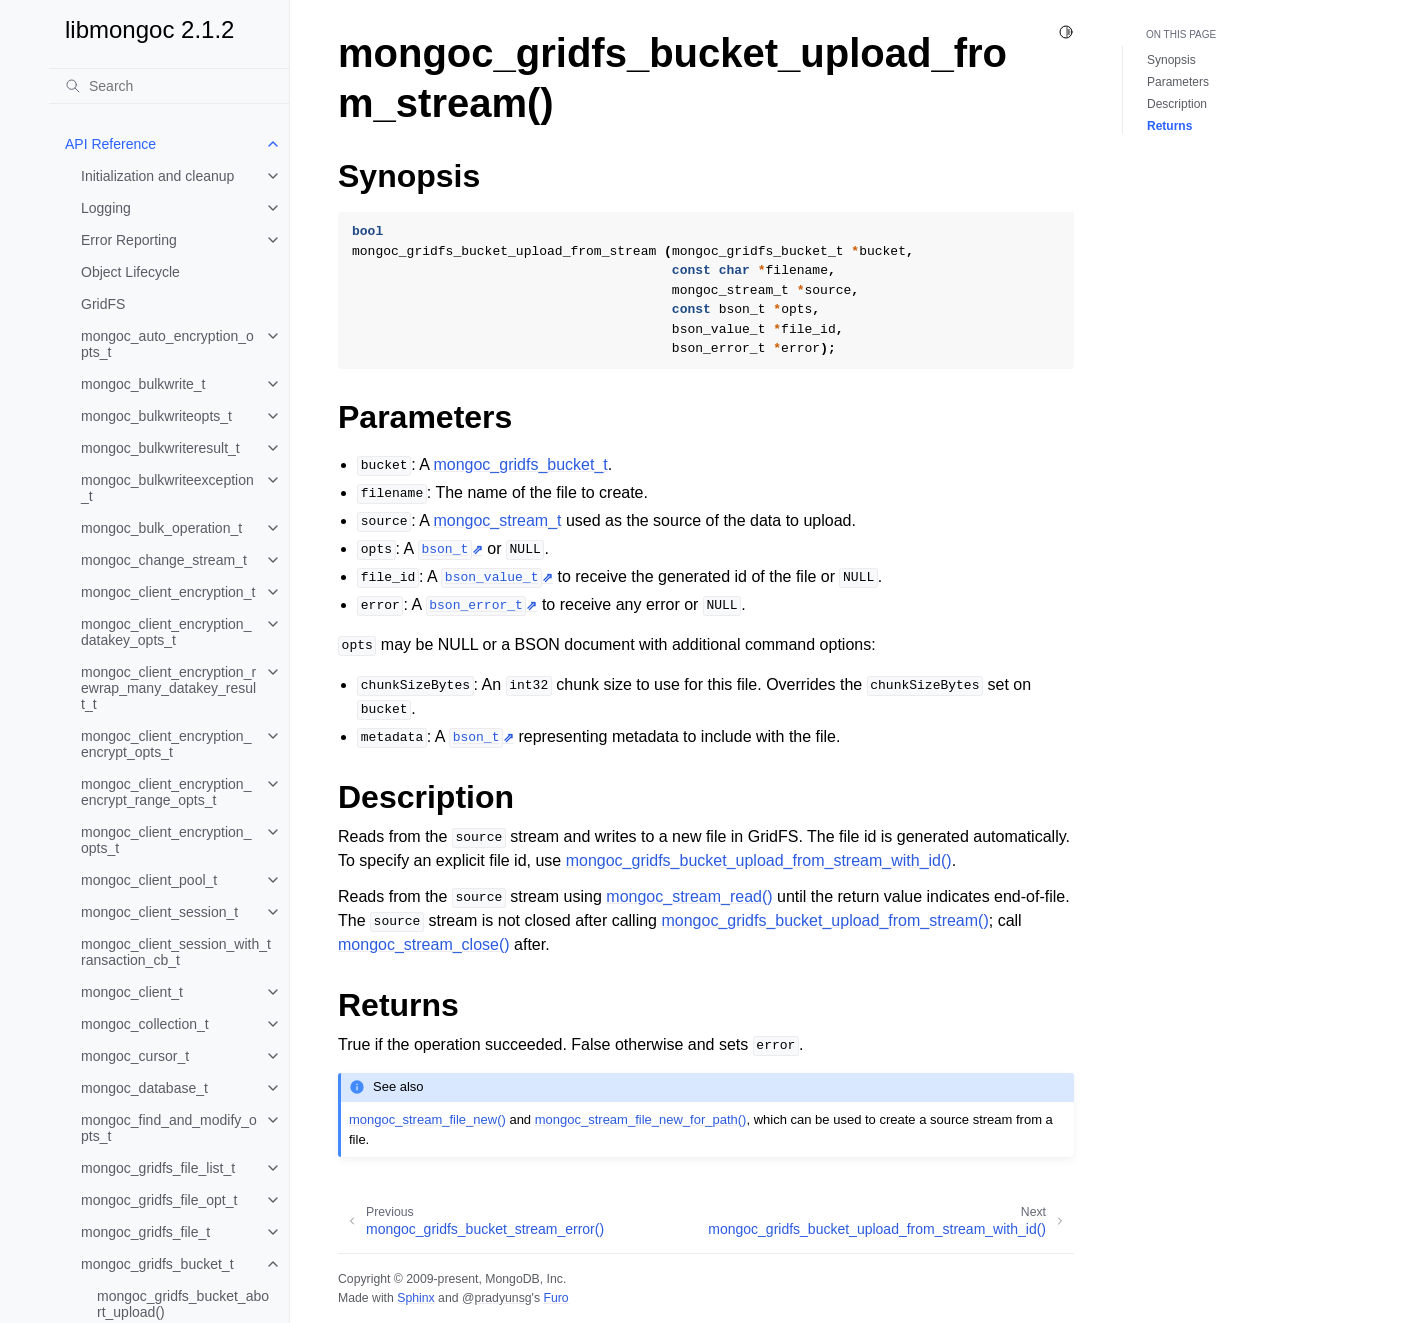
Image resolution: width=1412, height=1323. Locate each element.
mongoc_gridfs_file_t (145, 1232)
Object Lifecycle (130, 272)
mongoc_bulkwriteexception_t (167, 488)
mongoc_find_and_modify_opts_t (169, 1128)
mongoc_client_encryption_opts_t (166, 840)
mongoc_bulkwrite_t (143, 384)
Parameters (1178, 82)
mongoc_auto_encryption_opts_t (167, 344)
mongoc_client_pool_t (149, 880)
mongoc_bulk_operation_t (161, 528)
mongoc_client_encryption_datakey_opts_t (166, 632)
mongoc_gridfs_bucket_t (157, 1264)
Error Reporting (129, 240)
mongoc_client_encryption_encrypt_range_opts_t (166, 792)
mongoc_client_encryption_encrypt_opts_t (166, 744)
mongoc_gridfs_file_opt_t (159, 1200)
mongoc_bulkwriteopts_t (156, 416)
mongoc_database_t (144, 1088)
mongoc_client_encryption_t (168, 592)
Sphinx (415, 1298)
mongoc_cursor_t (135, 1056)
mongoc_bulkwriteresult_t (160, 448)
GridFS (103, 304)
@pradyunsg (497, 1298)
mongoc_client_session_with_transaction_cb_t (176, 952)
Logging (106, 208)
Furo (555, 1298)
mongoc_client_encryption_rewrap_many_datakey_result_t (168, 688)
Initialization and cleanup (157, 176)
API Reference (110, 144)
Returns (1169, 126)
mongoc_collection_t (145, 1024)
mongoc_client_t (132, 992)
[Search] (169, 86)
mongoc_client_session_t (159, 912)
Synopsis (1171, 60)
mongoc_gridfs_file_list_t (158, 1168)
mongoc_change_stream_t (164, 560)
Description (1177, 104)
